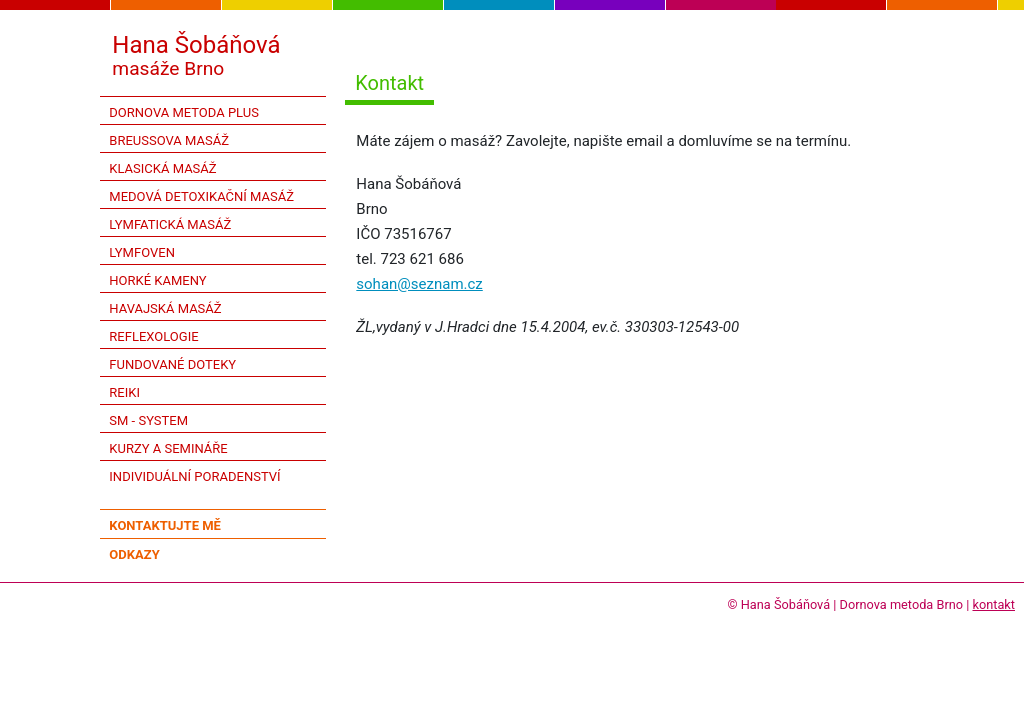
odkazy (134, 554)
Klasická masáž (162, 168)
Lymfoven (142, 252)
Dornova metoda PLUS (184, 112)
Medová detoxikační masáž (201, 196)
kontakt (993, 604)
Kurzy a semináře (168, 448)
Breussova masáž (169, 140)
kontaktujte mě (165, 525)
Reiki (124, 392)
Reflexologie (153, 336)
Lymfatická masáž (170, 224)
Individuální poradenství (194, 476)
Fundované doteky (172, 364)
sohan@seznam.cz (419, 284)
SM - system (148, 420)
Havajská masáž (165, 308)
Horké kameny (157, 280)
